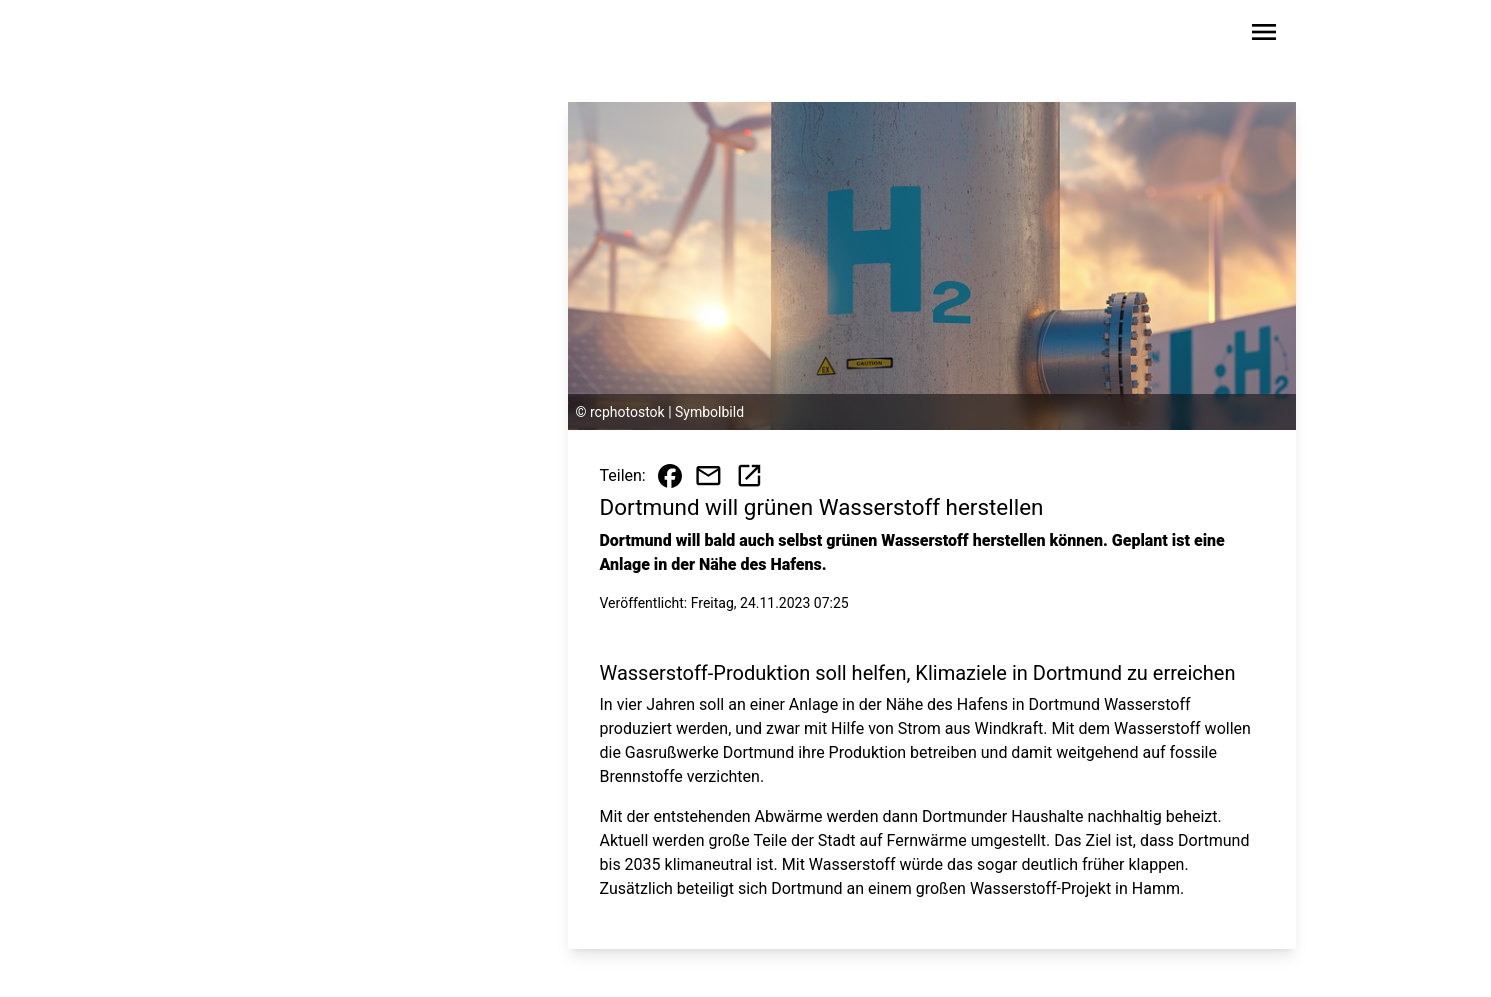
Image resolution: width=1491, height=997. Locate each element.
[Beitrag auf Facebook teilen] (670, 476)
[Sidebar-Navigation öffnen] (1264, 35)
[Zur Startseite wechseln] (260, 36)
